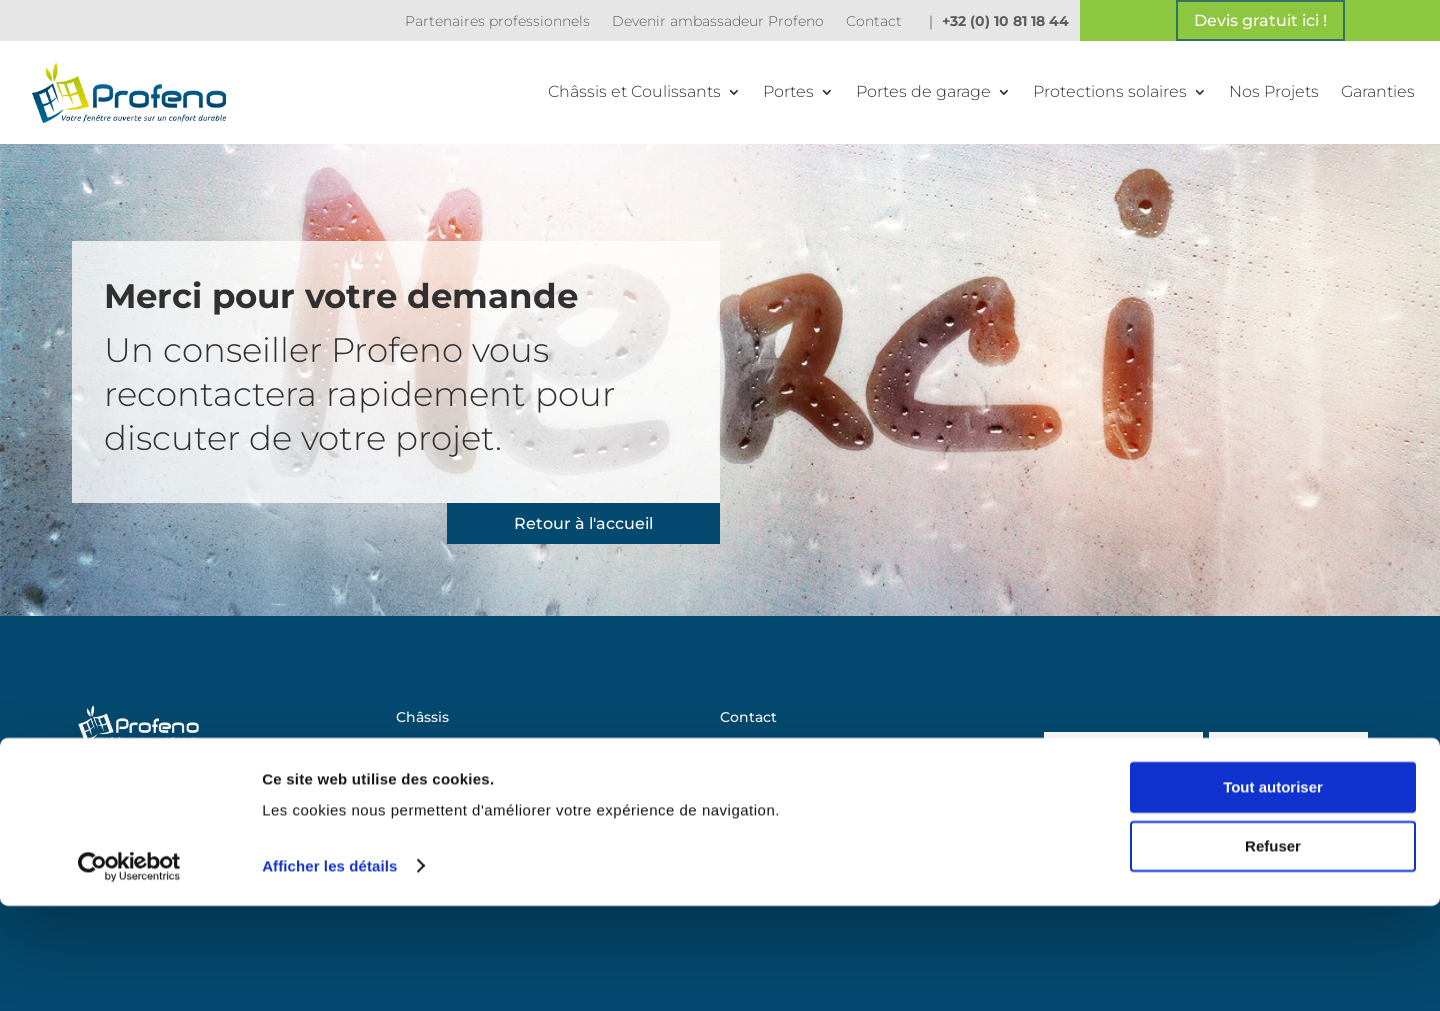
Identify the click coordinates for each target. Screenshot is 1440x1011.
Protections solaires (1110, 91)
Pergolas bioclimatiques (483, 838)
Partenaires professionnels (497, 22)
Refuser (1273, 951)
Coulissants (436, 748)
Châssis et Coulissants (634, 91)
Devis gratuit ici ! (1260, 20)
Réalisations (763, 778)
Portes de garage (923, 91)
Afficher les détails (329, 971)
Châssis (422, 718)
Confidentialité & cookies (810, 838)
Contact (874, 22)
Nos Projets (1274, 91)
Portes (788, 91)
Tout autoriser (1273, 893)
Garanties (1378, 91)
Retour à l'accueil (583, 523)
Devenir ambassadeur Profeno (718, 22)
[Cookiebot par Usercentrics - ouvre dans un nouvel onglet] (129, 972)
